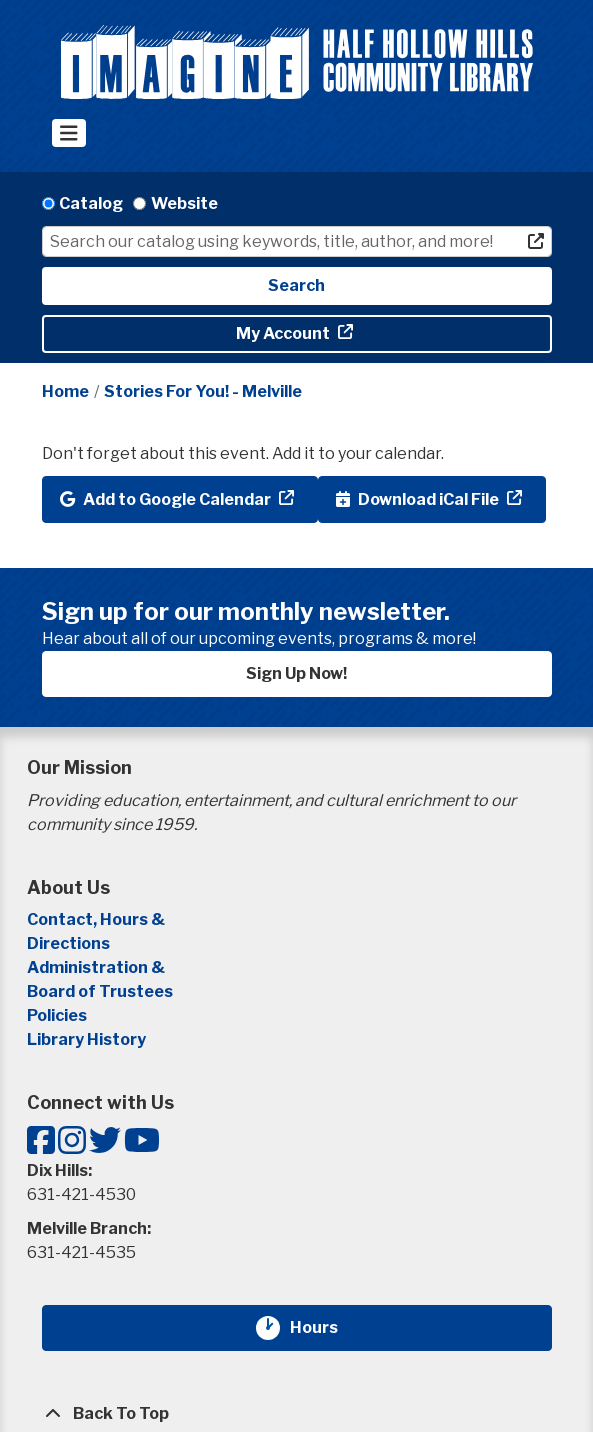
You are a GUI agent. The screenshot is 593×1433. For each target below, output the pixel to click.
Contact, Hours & (97, 919)
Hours (326, 1328)
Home (65, 391)
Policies (57, 1015)
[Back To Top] (297, 1414)
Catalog (91, 203)
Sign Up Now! (296, 673)
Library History (86, 1039)
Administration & (97, 967)
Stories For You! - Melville (203, 391)
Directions (68, 943)
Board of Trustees (100, 991)
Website (184, 203)
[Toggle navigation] (69, 133)
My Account (284, 333)
